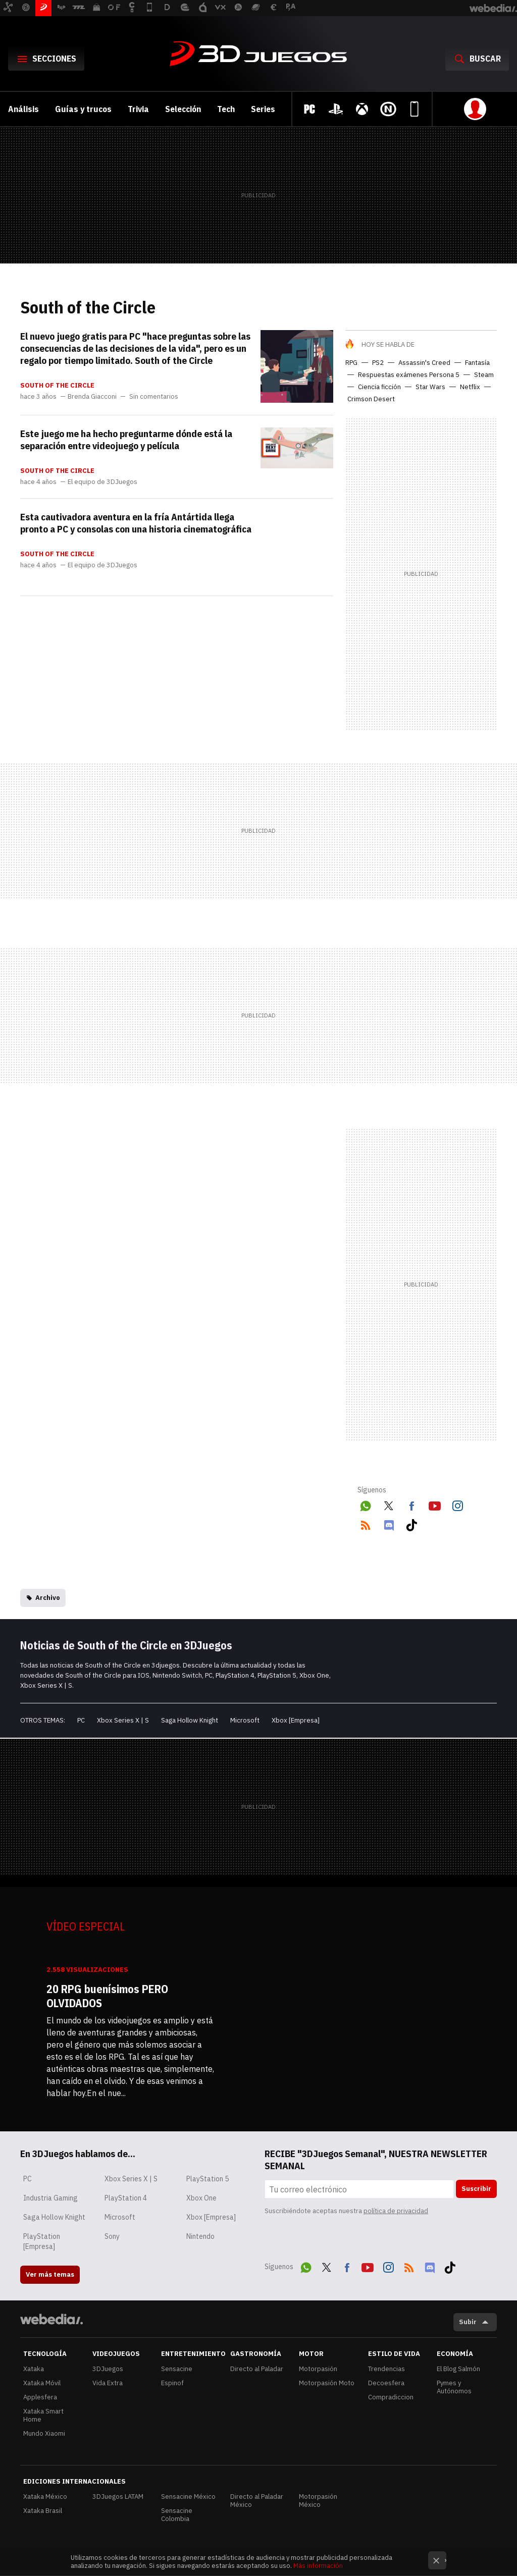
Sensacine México (188, 2496)
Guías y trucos (83, 109)
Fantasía (477, 362)
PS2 (378, 362)
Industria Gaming (50, 2198)
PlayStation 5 (207, 2178)
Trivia (138, 109)
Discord (389, 1523)
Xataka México (45, 2496)
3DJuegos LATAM (117, 2496)
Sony (112, 2236)
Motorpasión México (318, 2500)
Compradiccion (390, 2397)
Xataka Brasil (42, 2510)
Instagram (457, 1504)
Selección (183, 109)
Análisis (23, 109)
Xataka (33, 2369)
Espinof (172, 2383)
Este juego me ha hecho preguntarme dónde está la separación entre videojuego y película (126, 439)
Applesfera (40, 2397)
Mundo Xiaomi (44, 2433)
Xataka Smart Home (43, 2415)
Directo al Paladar (256, 2369)
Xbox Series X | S (123, 1720)
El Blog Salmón (458, 2369)
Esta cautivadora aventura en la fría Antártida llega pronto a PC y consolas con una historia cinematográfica (135, 523)
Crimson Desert (371, 399)
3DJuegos (258, 54)
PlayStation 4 (126, 2198)
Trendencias (386, 2369)
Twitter (389, 1504)
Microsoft (245, 1720)
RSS (365, 1523)
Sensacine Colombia (176, 2514)
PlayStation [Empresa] (41, 2241)
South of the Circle (57, 386)
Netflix (470, 387)
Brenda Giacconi (92, 397)
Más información (318, 2565)
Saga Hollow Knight (189, 1720)
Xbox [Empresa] (296, 1720)
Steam (484, 374)
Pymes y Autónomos (454, 2387)
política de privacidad (396, 2211)
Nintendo (200, 2236)
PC (81, 1720)
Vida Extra (107, 2383)
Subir (468, 2322)
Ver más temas (50, 2274)
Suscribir (476, 2188)
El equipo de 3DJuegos (102, 482)
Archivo (47, 1597)
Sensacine (176, 2369)
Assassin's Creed (424, 362)
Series (263, 109)
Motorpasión (318, 2369)
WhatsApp (365, 1504)
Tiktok (411, 1523)
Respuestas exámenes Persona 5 (408, 374)
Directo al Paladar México (256, 2500)
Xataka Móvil (42, 2383)
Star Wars (430, 387)
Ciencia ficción (379, 387)
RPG (351, 362)
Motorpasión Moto (326, 2383)
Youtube (435, 1504)
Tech (226, 109)
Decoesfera (386, 2383)
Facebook (411, 1504)
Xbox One (201, 2198)
